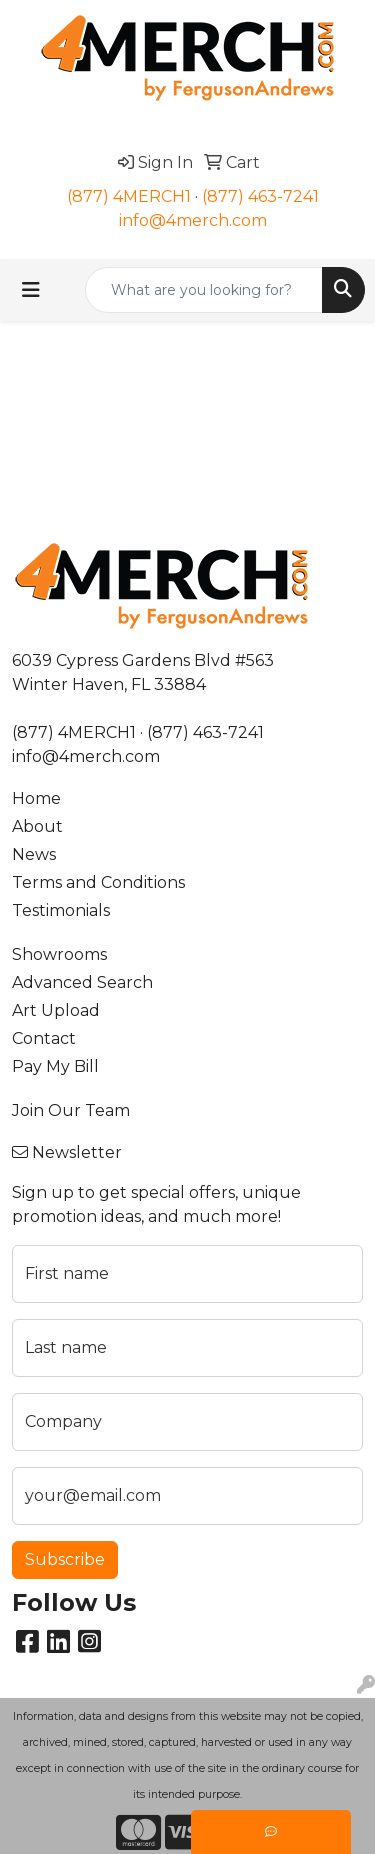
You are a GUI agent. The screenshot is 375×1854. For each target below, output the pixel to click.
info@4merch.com (193, 220)
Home (36, 798)
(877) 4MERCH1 (129, 196)
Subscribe (65, 1559)
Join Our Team (71, 1110)
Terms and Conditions (98, 882)
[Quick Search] (204, 290)
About (37, 826)
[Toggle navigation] (31, 290)
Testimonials (61, 910)
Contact (44, 1038)
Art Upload (56, 1010)
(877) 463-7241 (260, 196)
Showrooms (59, 954)
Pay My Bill (55, 1066)
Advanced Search (82, 982)
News (34, 854)
